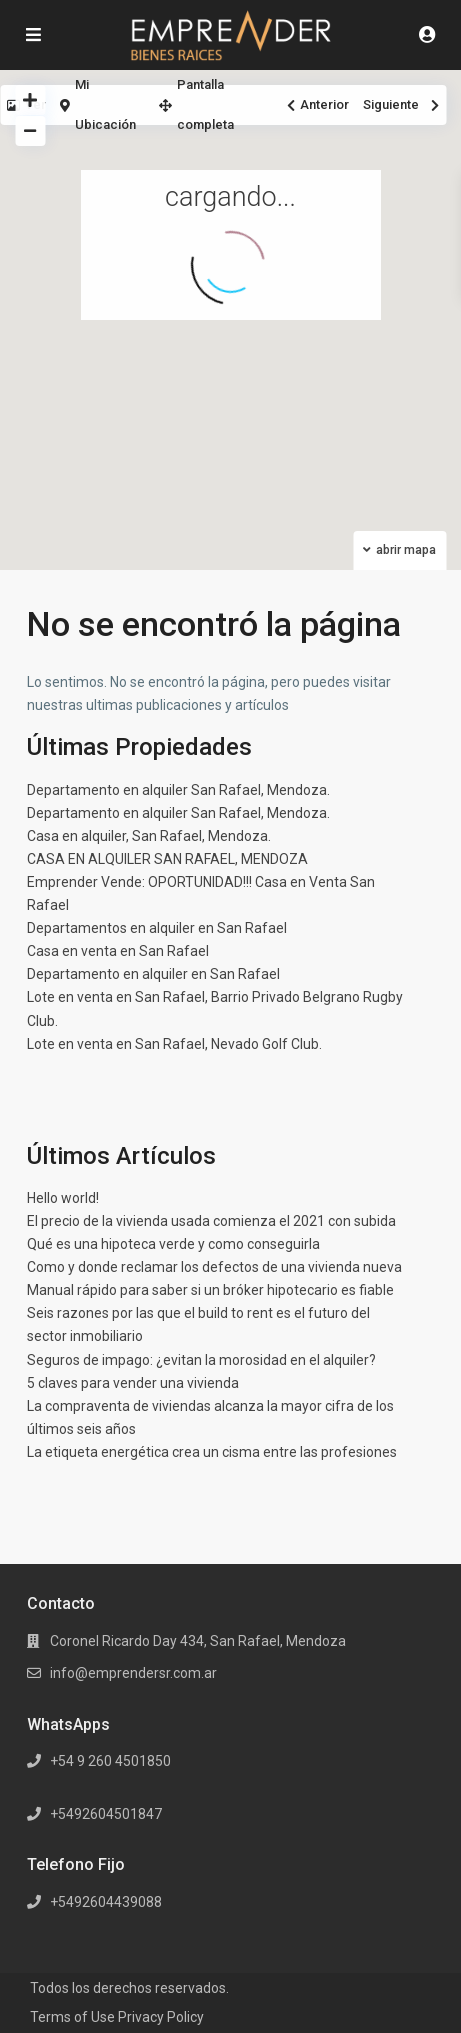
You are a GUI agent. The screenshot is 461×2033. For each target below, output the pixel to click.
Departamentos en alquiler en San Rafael (157, 928)
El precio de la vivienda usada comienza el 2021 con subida (211, 1221)
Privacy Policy (161, 2017)
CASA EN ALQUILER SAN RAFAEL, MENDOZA (167, 859)
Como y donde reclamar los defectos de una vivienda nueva (214, 1267)
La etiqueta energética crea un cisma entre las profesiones (212, 1452)
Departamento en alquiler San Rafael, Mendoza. (178, 790)
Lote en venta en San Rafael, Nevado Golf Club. (174, 1044)
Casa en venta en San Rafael (118, 951)
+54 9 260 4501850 (110, 1761)
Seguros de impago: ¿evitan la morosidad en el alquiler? (201, 1360)
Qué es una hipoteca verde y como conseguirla (173, 1244)
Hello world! (63, 1198)
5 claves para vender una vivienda (133, 1383)
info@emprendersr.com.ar (133, 1673)
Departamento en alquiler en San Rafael (153, 974)
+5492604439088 (106, 1902)
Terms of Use (72, 2017)
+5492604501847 (106, 1814)
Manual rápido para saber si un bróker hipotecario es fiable (210, 1290)
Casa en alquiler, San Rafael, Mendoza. (149, 836)
